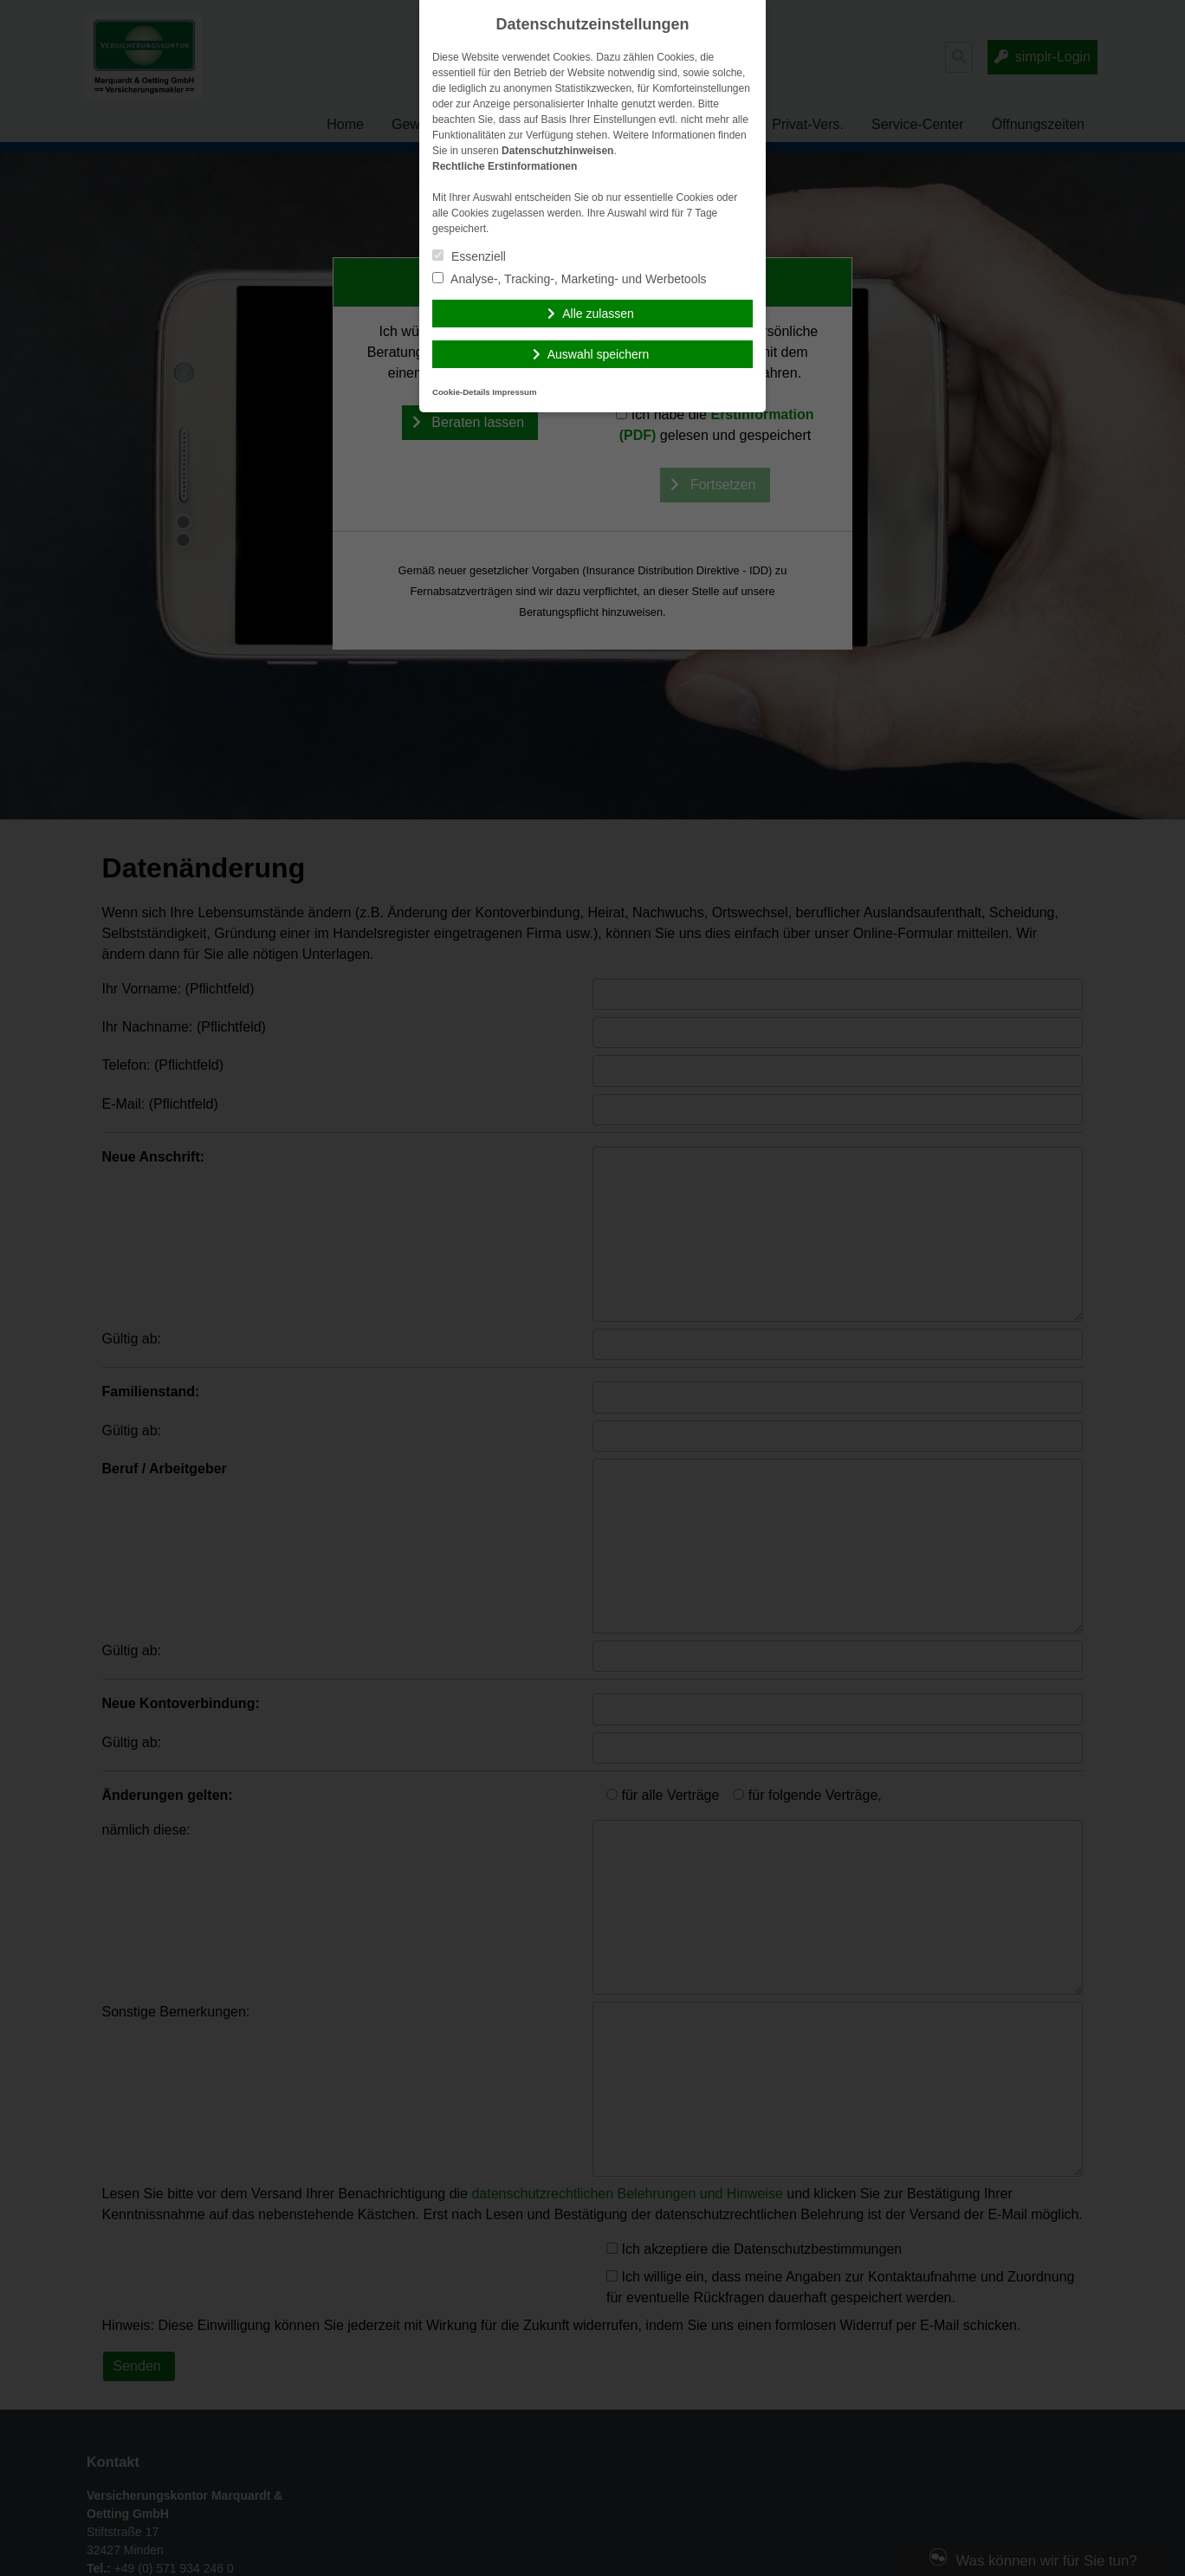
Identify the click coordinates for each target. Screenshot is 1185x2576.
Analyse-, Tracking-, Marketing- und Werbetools (569, 279)
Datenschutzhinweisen (557, 151)
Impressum (514, 392)
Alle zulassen (598, 313)
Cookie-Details (461, 392)
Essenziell (469, 256)
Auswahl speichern (598, 354)
